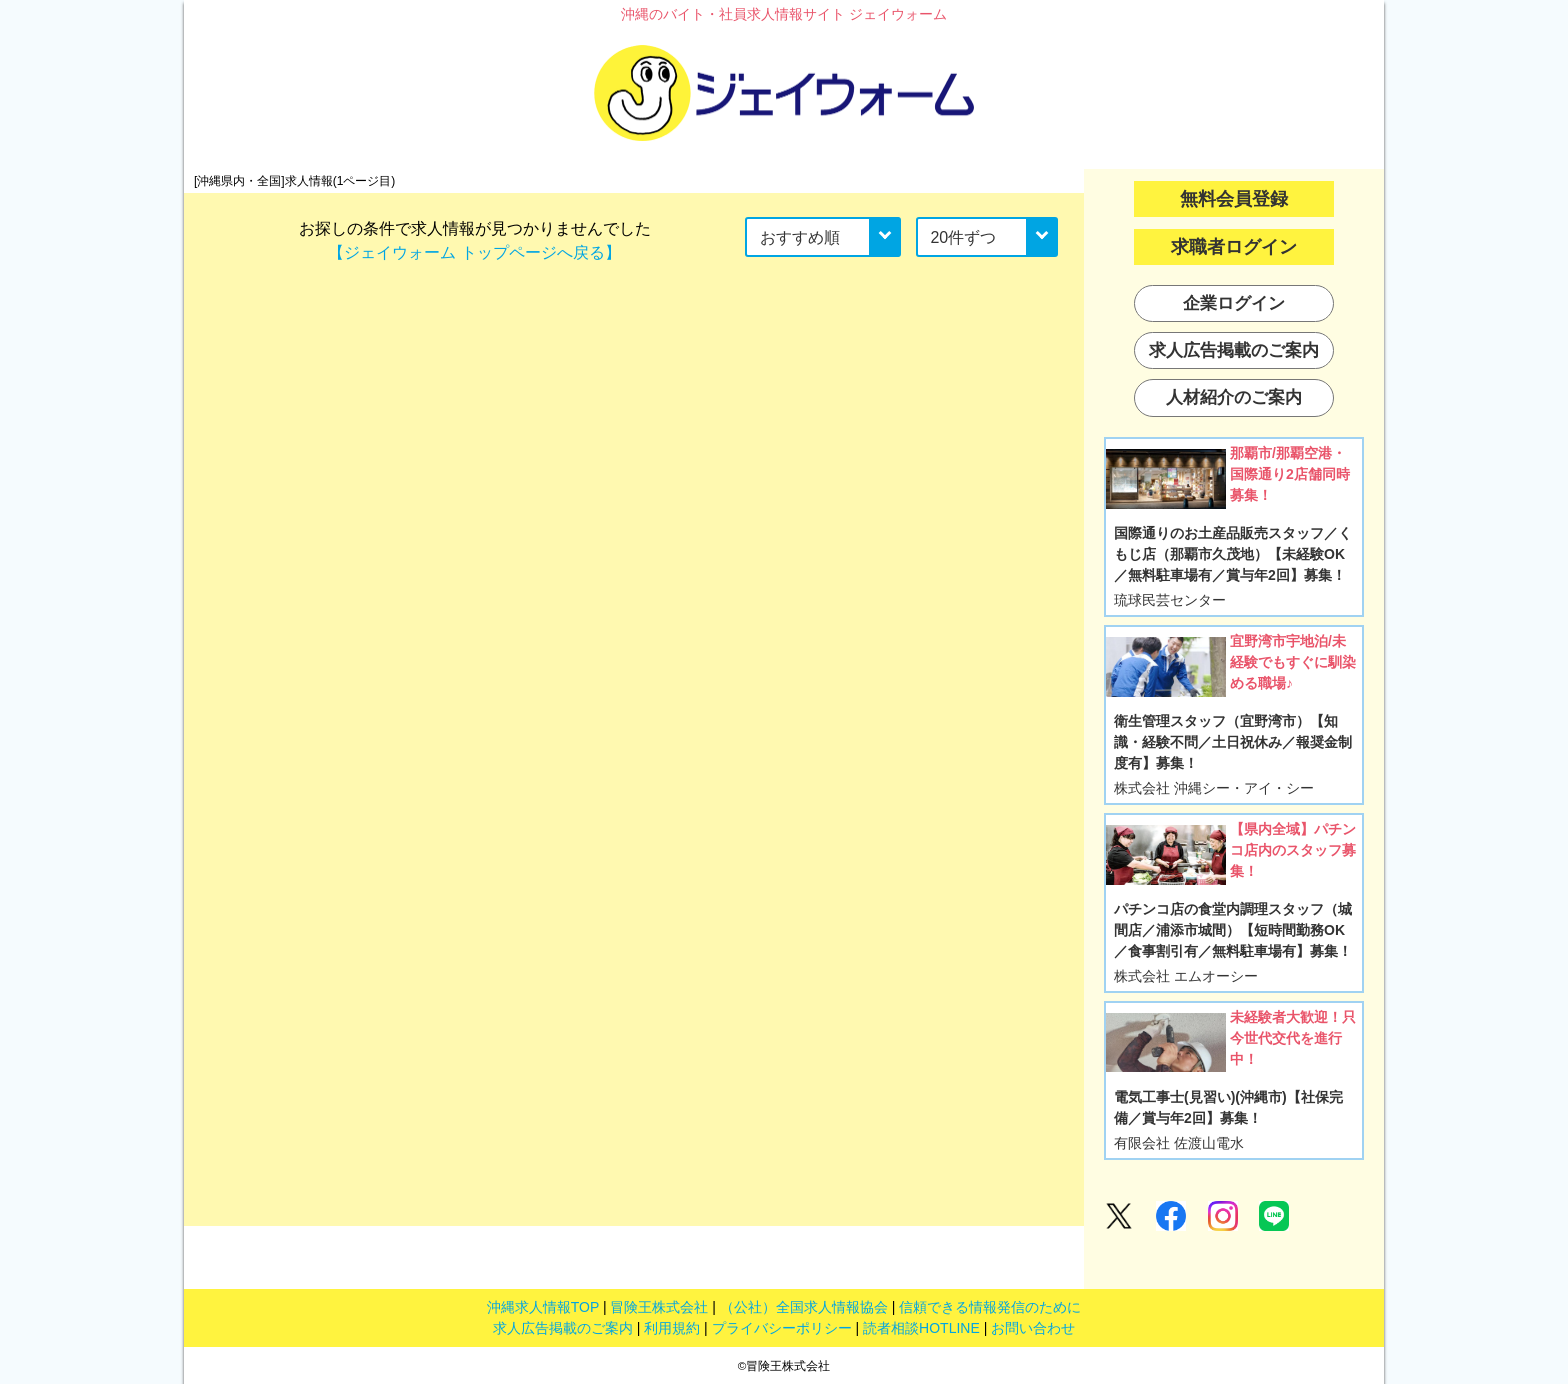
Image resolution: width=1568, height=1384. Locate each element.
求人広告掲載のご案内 (563, 1328)
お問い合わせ (1033, 1328)
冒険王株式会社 (659, 1307)
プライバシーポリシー (782, 1328)
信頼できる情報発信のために (990, 1307)
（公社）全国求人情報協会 (804, 1307)
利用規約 (672, 1328)
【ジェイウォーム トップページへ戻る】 (474, 252)
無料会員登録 (1234, 199)
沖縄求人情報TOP (543, 1307)
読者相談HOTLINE (921, 1328)
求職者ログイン (1234, 247)
